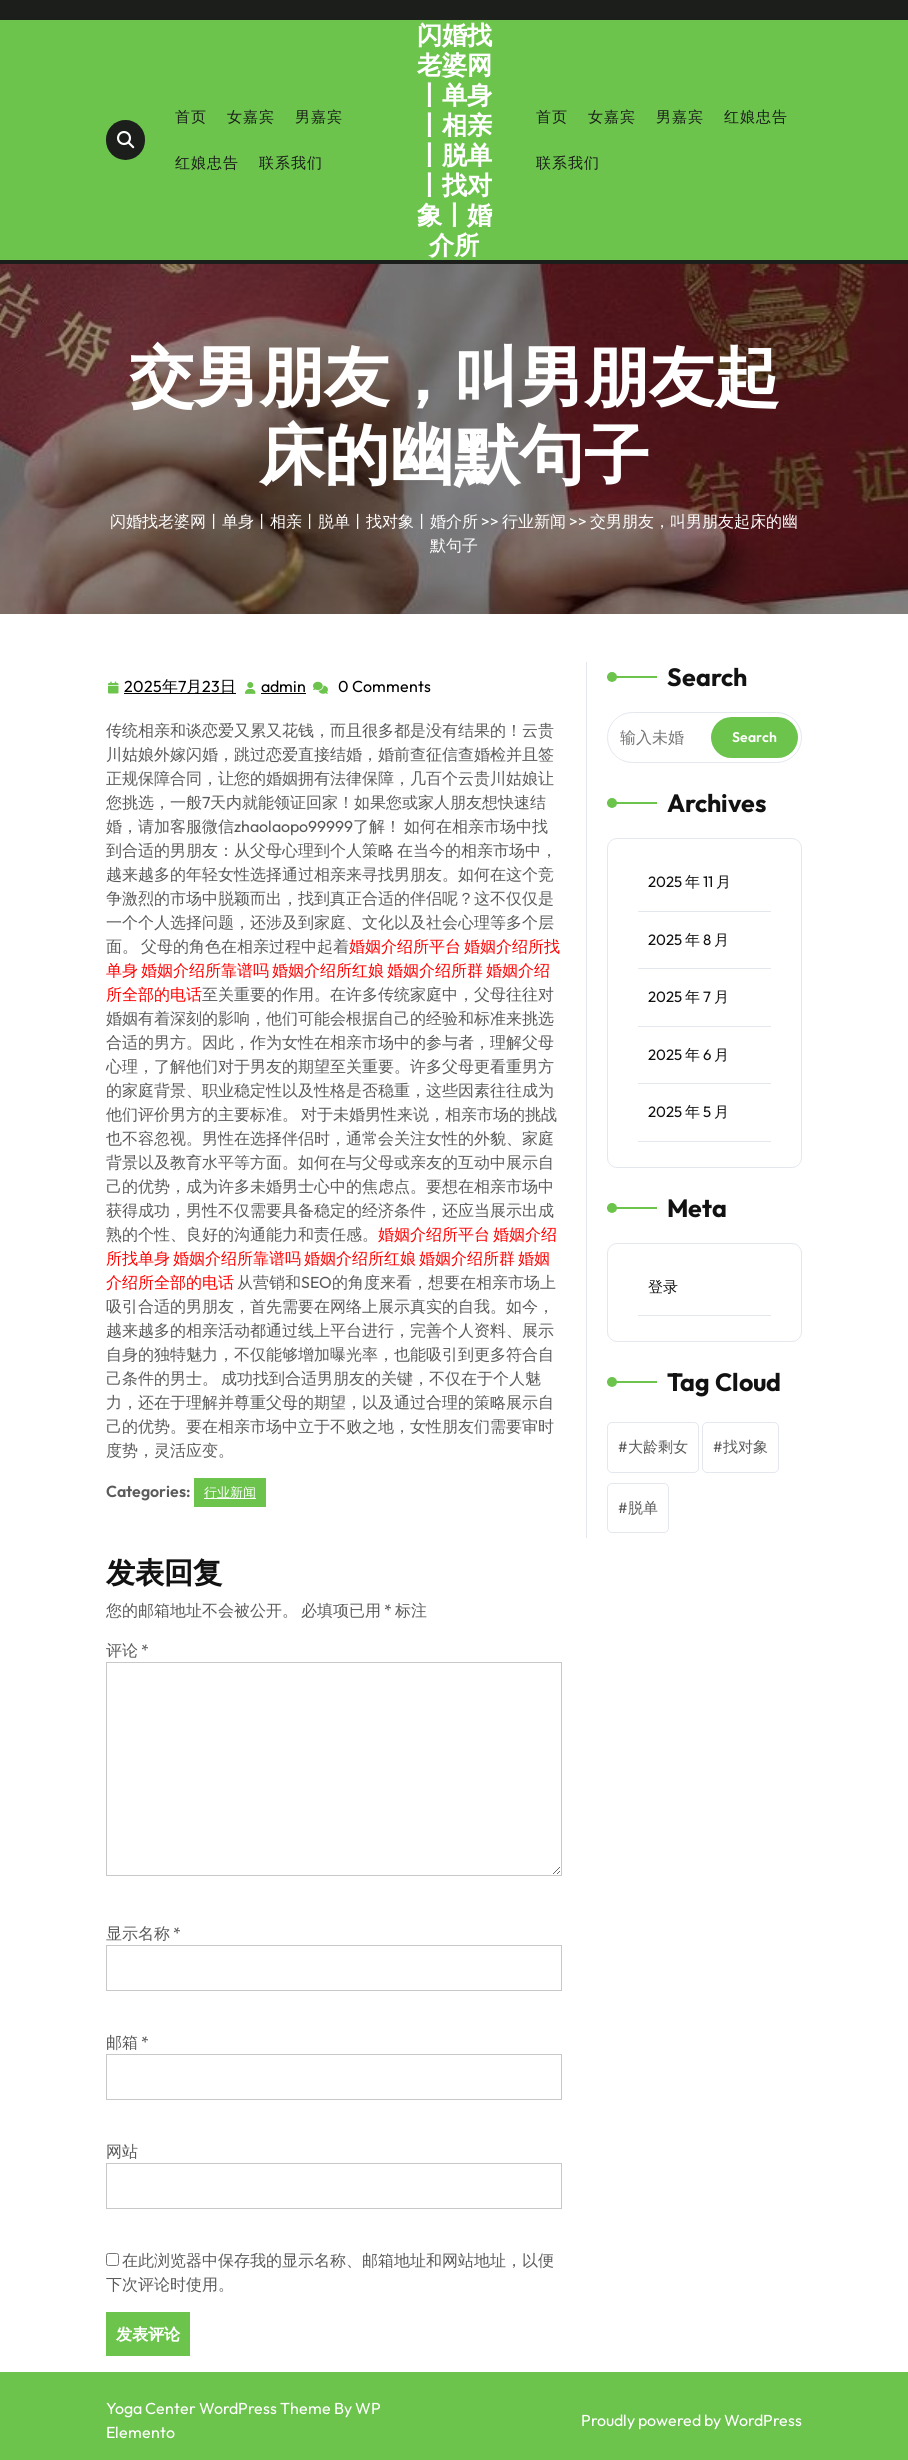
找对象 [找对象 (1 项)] (745, 1446)
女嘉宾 (251, 116)
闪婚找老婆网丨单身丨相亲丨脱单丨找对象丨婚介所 (454, 140)
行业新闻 (534, 521)
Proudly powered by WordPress (691, 2420)
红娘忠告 (207, 162)
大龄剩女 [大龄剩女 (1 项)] (658, 1446)
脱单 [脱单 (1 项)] (643, 1507)
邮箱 (127, 2042)
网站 (122, 2151)
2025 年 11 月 (689, 881)
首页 (191, 116)
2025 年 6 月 (688, 1054)
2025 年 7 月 (688, 996)
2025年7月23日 (181, 686)
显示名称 (143, 1933)
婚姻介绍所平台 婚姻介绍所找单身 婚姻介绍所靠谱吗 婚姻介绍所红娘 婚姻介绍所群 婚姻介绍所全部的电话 (333, 970)
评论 (127, 1650)
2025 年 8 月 (688, 939)
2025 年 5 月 (688, 1111)
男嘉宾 (319, 116)
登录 (663, 1286)
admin (284, 685)
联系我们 (291, 162)
